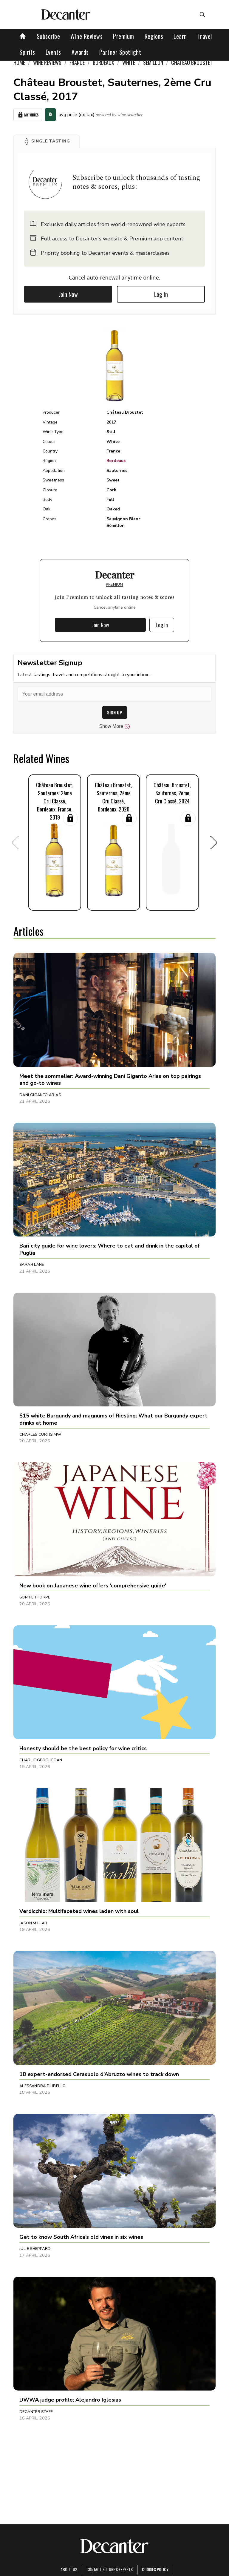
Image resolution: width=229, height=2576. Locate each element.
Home (19, 62)
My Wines (28, 115)
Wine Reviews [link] (47, 62)
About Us (69, 2569)
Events (53, 51)
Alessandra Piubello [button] (42, 2086)
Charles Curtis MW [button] (40, 1434)
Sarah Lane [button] (31, 1264)
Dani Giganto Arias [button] (40, 1095)
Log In (161, 294)
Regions (154, 36)
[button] (46, 141)
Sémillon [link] (153, 62)
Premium (123, 36)
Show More (114, 726)
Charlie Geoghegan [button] (40, 1760)
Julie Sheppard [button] (35, 2248)
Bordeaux (116, 461)
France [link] (77, 62)
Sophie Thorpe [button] (34, 1597)
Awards (80, 51)
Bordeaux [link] (103, 62)
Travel (204, 36)
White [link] (128, 62)
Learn (180, 36)
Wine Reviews (86, 36)
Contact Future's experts (109, 2569)
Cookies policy (155, 2569)
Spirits (27, 51)
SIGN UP (114, 712)
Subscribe (48, 36)
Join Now (68, 294)
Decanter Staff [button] (36, 2411)
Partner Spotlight (120, 51)
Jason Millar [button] (33, 1923)
